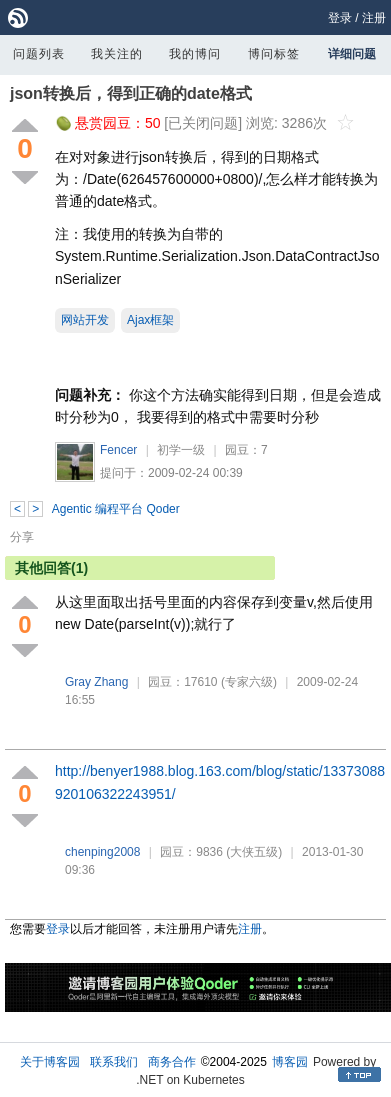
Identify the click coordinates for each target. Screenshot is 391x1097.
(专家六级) (249, 682)
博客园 (290, 1062)
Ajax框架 (150, 320)
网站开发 (85, 320)
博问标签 (274, 54)
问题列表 (39, 54)
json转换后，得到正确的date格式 (131, 93)
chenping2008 (102, 852)
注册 (374, 18)
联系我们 (114, 1062)
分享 (22, 537)
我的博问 (195, 54)
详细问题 (352, 54)
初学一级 (181, 450)
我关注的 (117, 54)
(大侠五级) (254, 852)
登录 (340, 18)
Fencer (118, 450)
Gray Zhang (96, 682)
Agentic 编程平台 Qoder (116, 509)
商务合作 (172, 1062)
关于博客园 (50, 1062)
